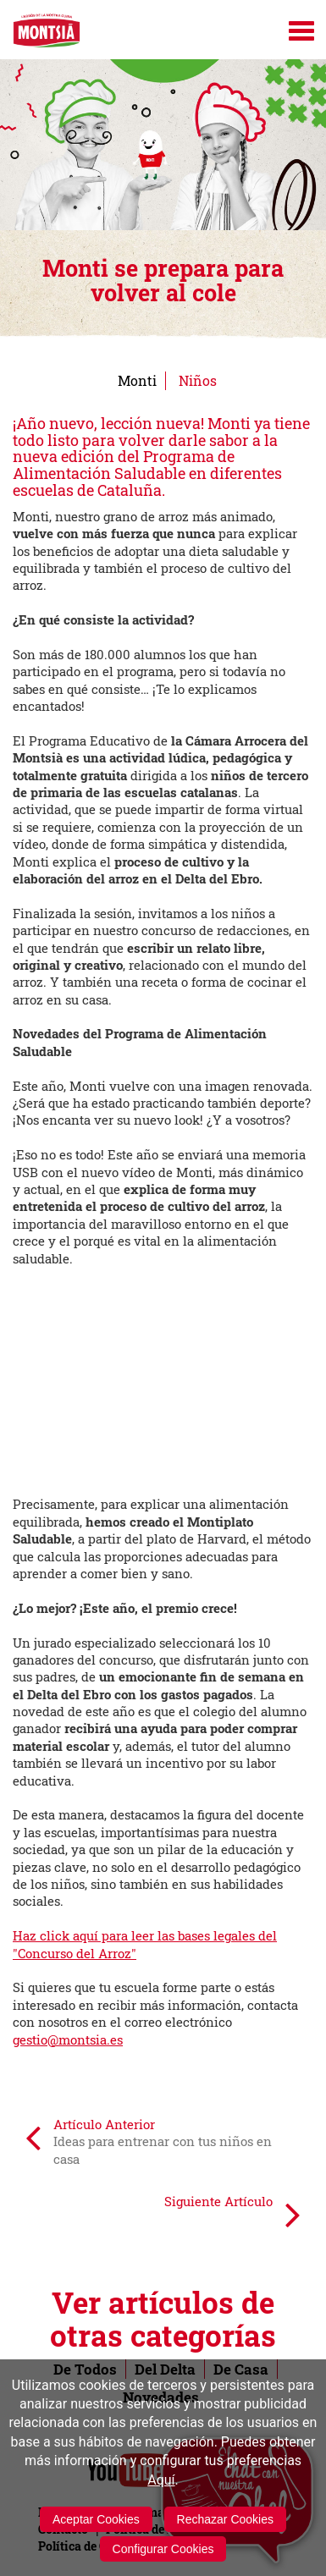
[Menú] (301, 31)
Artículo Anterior (148, 2141)
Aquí (160, 2480)
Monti (137, 380)
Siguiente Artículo (232, 2214)
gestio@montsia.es (68, 2039)
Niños (198, 380)
